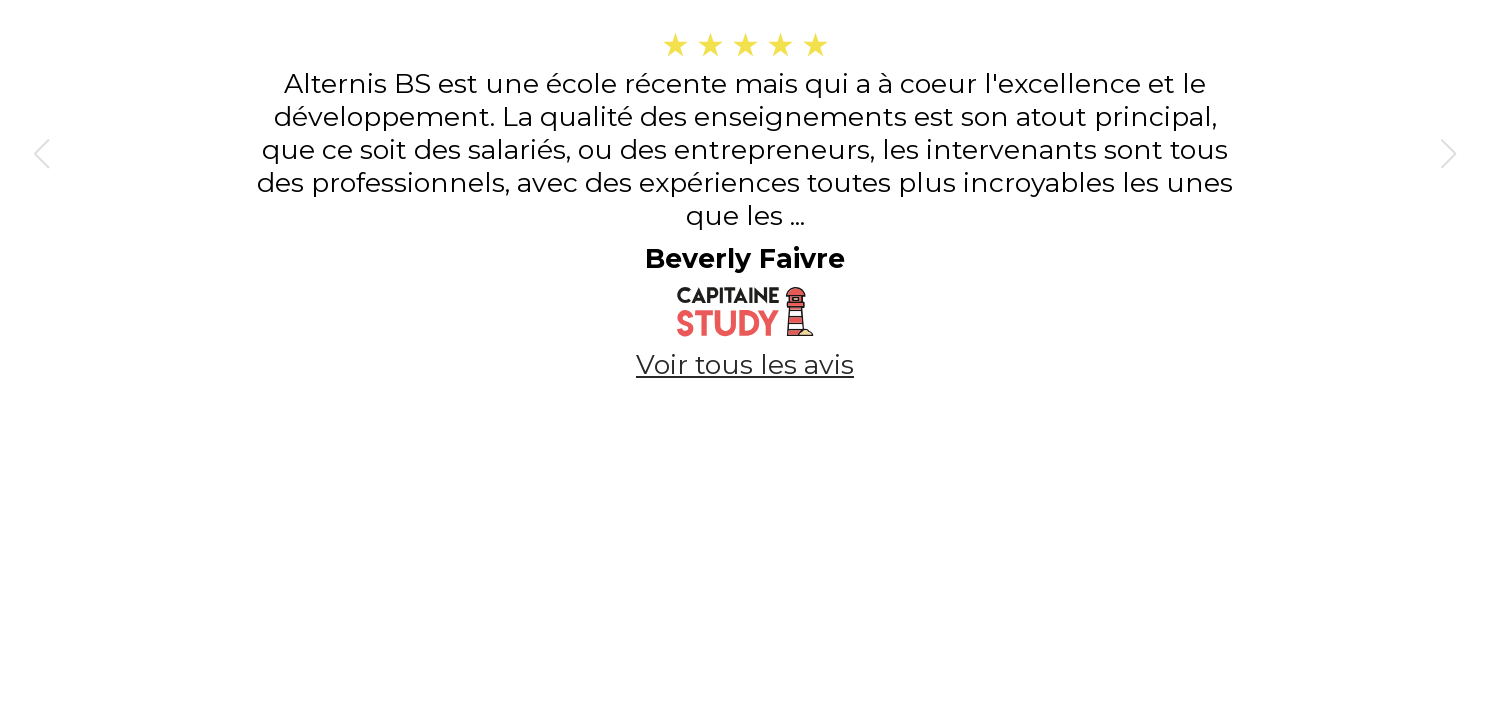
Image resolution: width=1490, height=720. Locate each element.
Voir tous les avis (745, 364)
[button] (41, 154)
